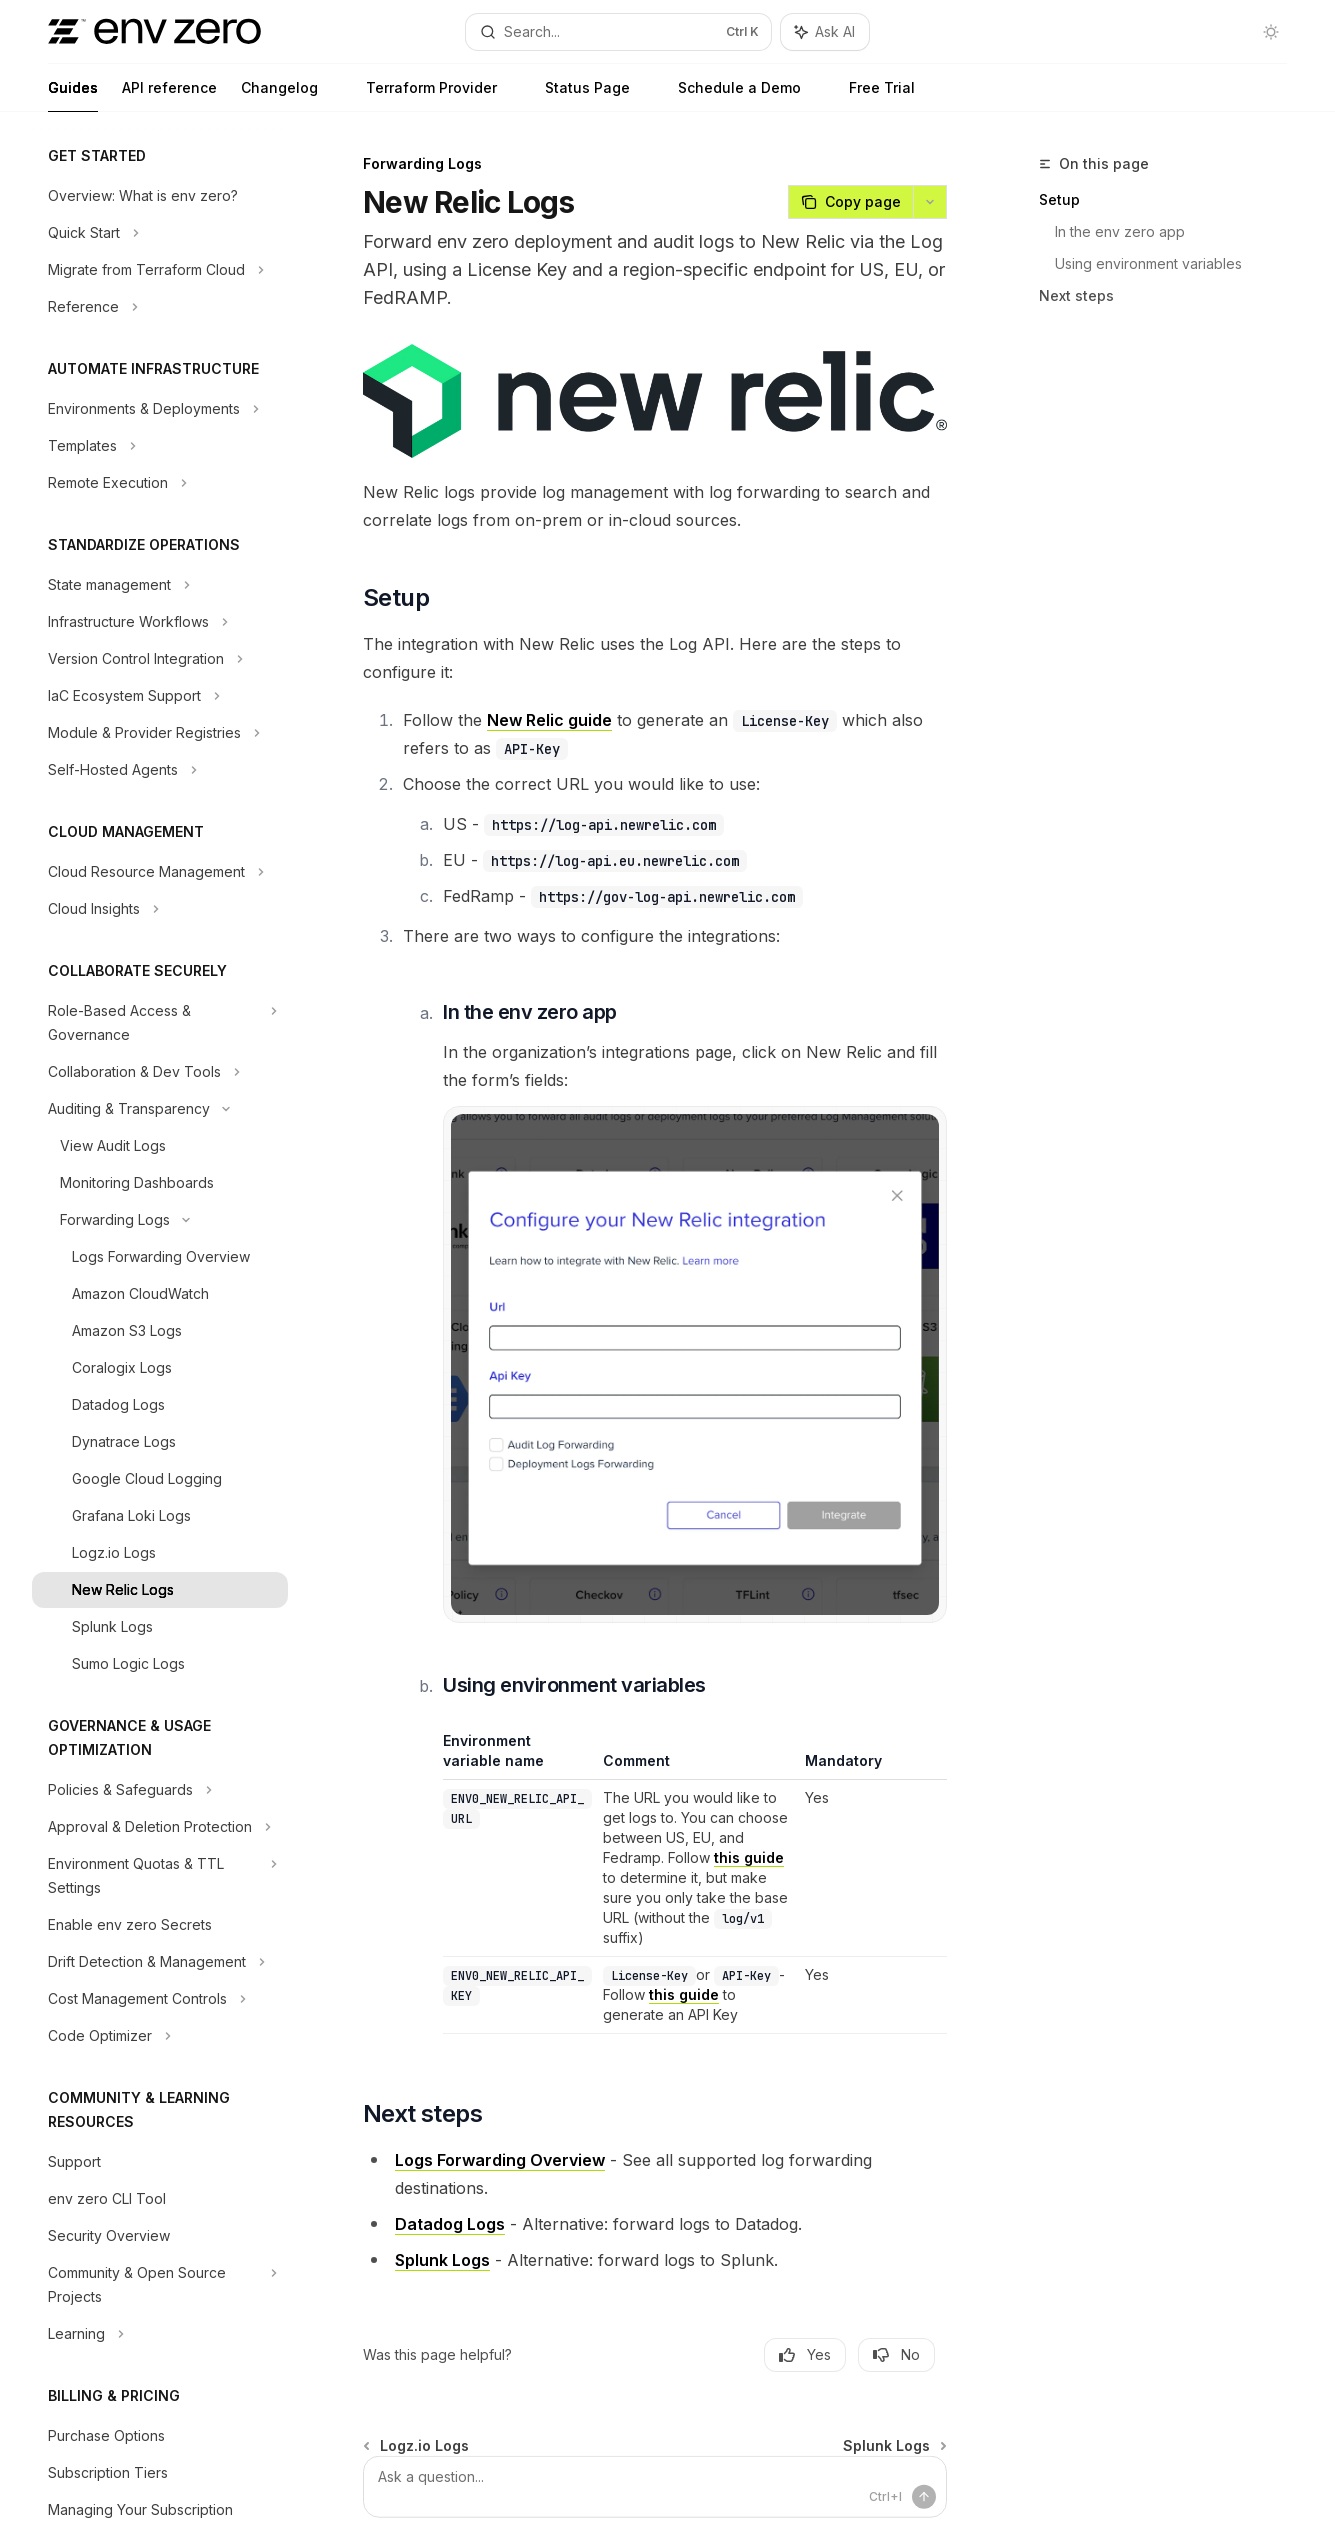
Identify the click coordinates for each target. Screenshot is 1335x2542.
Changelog (279, 95)
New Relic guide (549, 720)
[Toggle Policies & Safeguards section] (160, 1790)
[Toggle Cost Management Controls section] (160, 1999)
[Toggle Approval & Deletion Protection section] (160, 1827)
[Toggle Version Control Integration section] (160, 659)
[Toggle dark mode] (1271, 32)
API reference (169, 95)
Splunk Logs (442, 2260)
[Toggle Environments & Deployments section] (160, 409)
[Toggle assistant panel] (825, 32)
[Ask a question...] (655, 2487)
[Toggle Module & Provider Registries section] (160, 733)
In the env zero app (1120, 231)
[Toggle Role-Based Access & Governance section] (160, 1023)
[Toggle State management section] (160, 585)
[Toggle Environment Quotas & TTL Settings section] (160, 1876)
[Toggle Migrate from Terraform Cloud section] (160, 270)
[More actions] (930, 202)
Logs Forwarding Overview (500, 2160)
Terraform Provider (419, 95)
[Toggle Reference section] (160, 307)
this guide (750, 1857)
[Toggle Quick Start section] (160, 233)
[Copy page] (850, 202)
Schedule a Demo (727, 95)
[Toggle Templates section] (160, 446)
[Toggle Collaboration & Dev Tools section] (160, 1072)
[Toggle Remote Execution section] (160, 483)
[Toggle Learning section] (160, 2334)
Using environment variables (1148, 263)
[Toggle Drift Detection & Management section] (160, 1962)
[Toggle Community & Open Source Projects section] (160, 2285)
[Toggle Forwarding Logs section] (160, 1220)
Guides (73, 95)
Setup (1059, 199)
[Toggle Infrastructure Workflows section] (160, 622)
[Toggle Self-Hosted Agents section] (160, 770)
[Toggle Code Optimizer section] (160, 2036)
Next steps (1076, 295)
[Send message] (924, 2497)
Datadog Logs (450, 2224)
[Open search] (618, 32)
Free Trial (870, 95)
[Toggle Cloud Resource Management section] (160, 872)
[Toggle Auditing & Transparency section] (160, 1109)
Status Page (575, 95)
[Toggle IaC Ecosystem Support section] (160, 696)
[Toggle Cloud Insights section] (160, 909)
